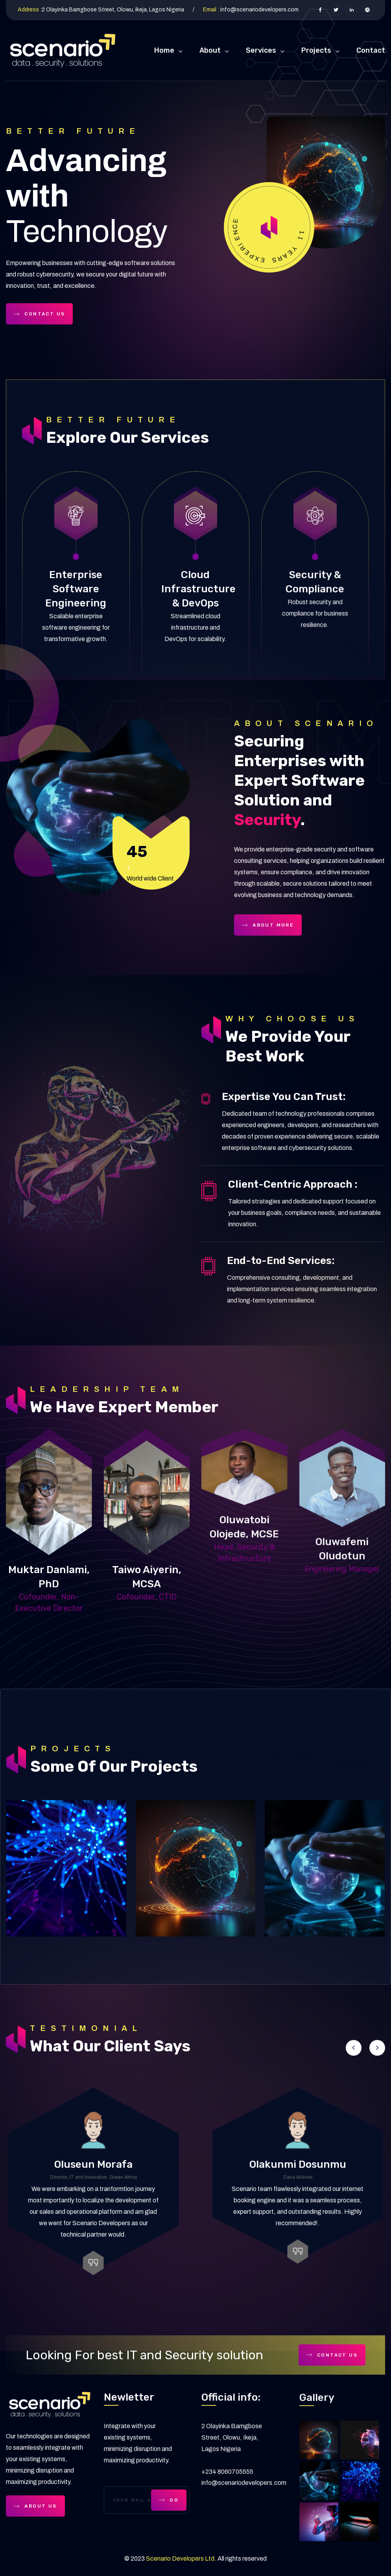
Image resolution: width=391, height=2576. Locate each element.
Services (261, 50)
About (210, 50)
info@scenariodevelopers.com (259, 10)
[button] (353, 2048)
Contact (370, 50)
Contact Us (39, 314)
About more (268, 925)
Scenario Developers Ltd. (181, 2558)
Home (164, 50)
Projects (316, 50)
